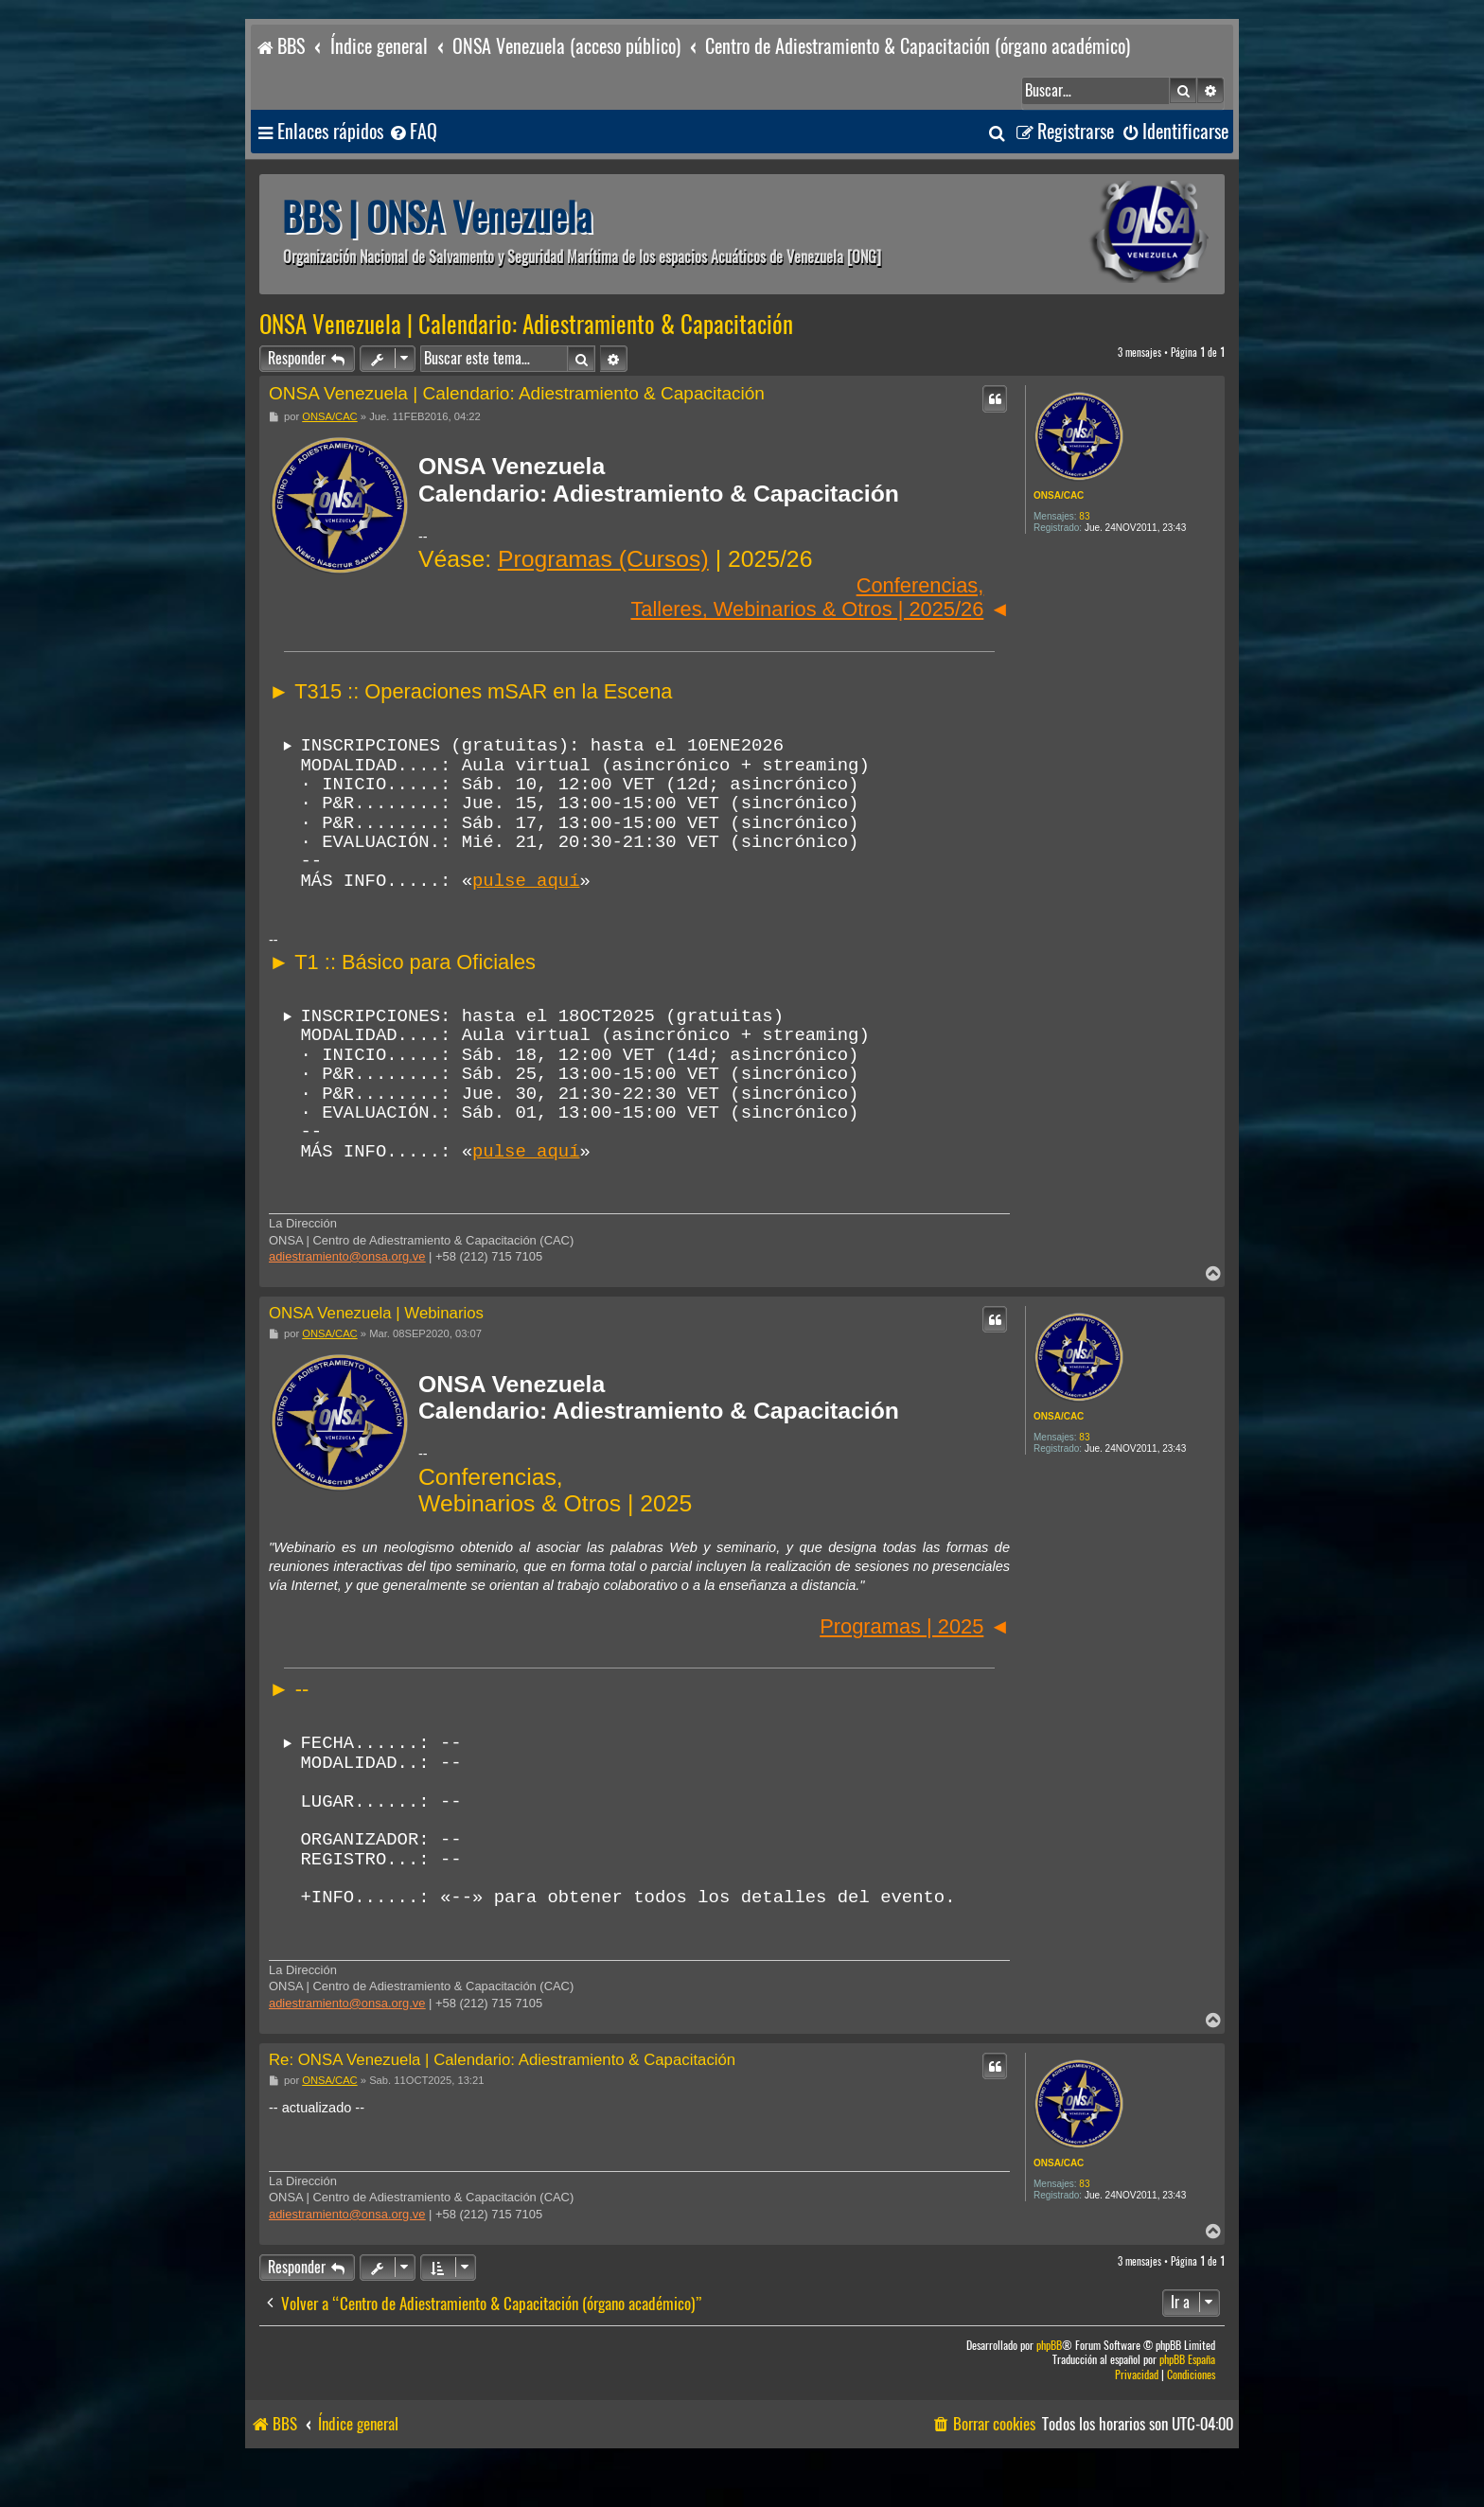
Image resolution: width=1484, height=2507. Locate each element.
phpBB (1049, 2393)
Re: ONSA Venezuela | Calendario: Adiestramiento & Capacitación (502, 2107)
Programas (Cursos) (603, 559)
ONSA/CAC (1059, 495)
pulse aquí (525, 894)
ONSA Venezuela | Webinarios (376, 1343)
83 (1084, 516)
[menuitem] (412, 132)
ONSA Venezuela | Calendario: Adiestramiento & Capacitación (526, 325)
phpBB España (1187, 2407)
